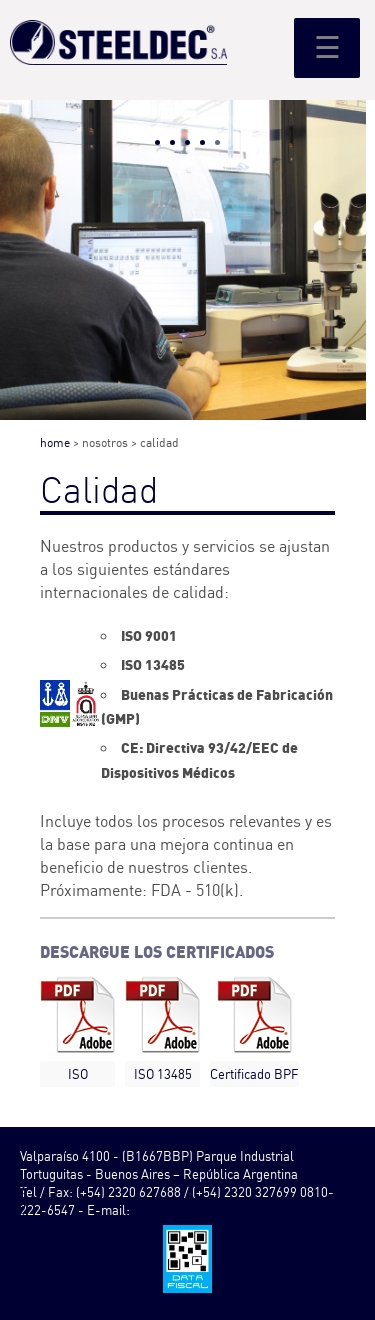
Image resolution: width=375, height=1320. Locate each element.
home (55, 442)
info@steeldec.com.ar (194, 1210)
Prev (26, 288)
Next (349, 288)
